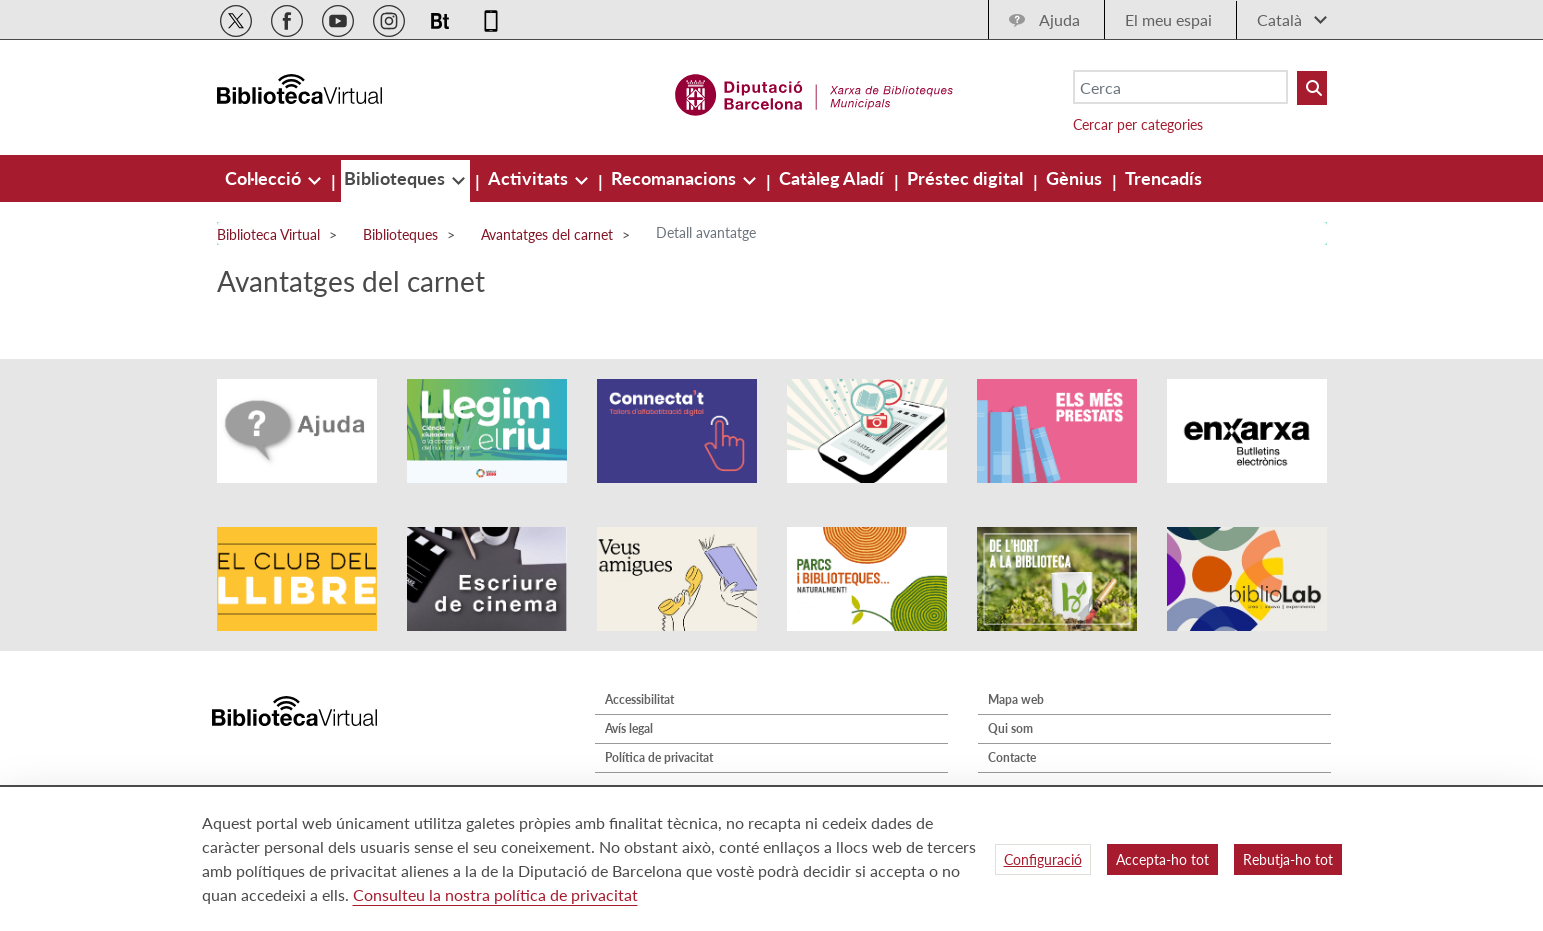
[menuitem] (265, 178)
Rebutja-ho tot (1288, 859)
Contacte (1012, 757)
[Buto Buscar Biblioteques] (1312, 88)
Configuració (1043, 859)
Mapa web (1016, 699)
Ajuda (1059, 19)
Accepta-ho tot (1162, 859)
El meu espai (1168, 19)
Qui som (1010, 728)
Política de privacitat (659, 757)
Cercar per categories (1138, 124)
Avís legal (629, 728)
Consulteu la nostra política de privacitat (495, 894)
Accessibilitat (639, 699)
